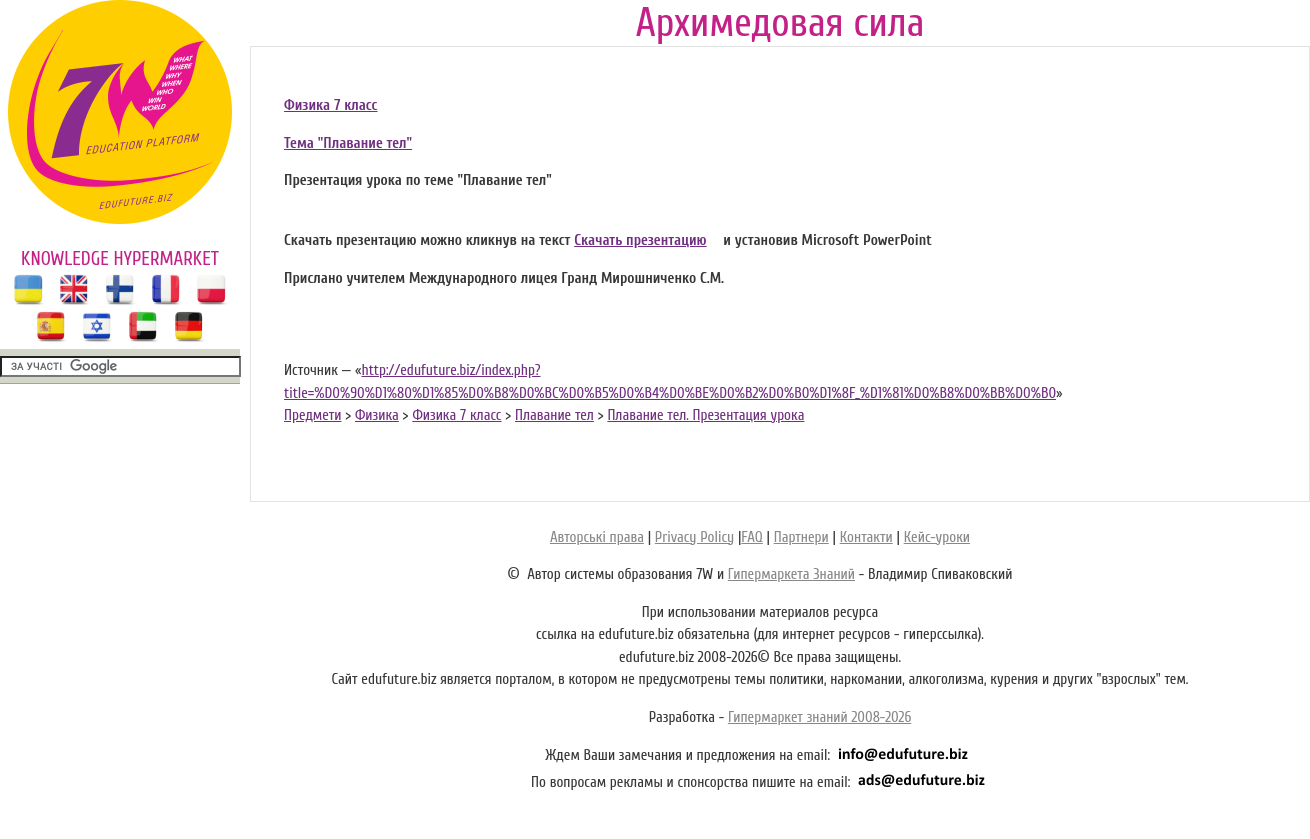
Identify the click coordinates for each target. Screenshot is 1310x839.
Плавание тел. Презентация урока (705, 415)
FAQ (751, 537)
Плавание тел (554, 415)
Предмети (312, 415)
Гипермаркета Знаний (791, 574)
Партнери (801, 537)
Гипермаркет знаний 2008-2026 (819, 717)
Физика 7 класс (331, 105)
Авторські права (597, 537)
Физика (377, 415)
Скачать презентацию (640, 240)
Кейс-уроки (937, 537)
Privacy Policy (694, 537)
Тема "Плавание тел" (348, 143)
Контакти (866, 537)
